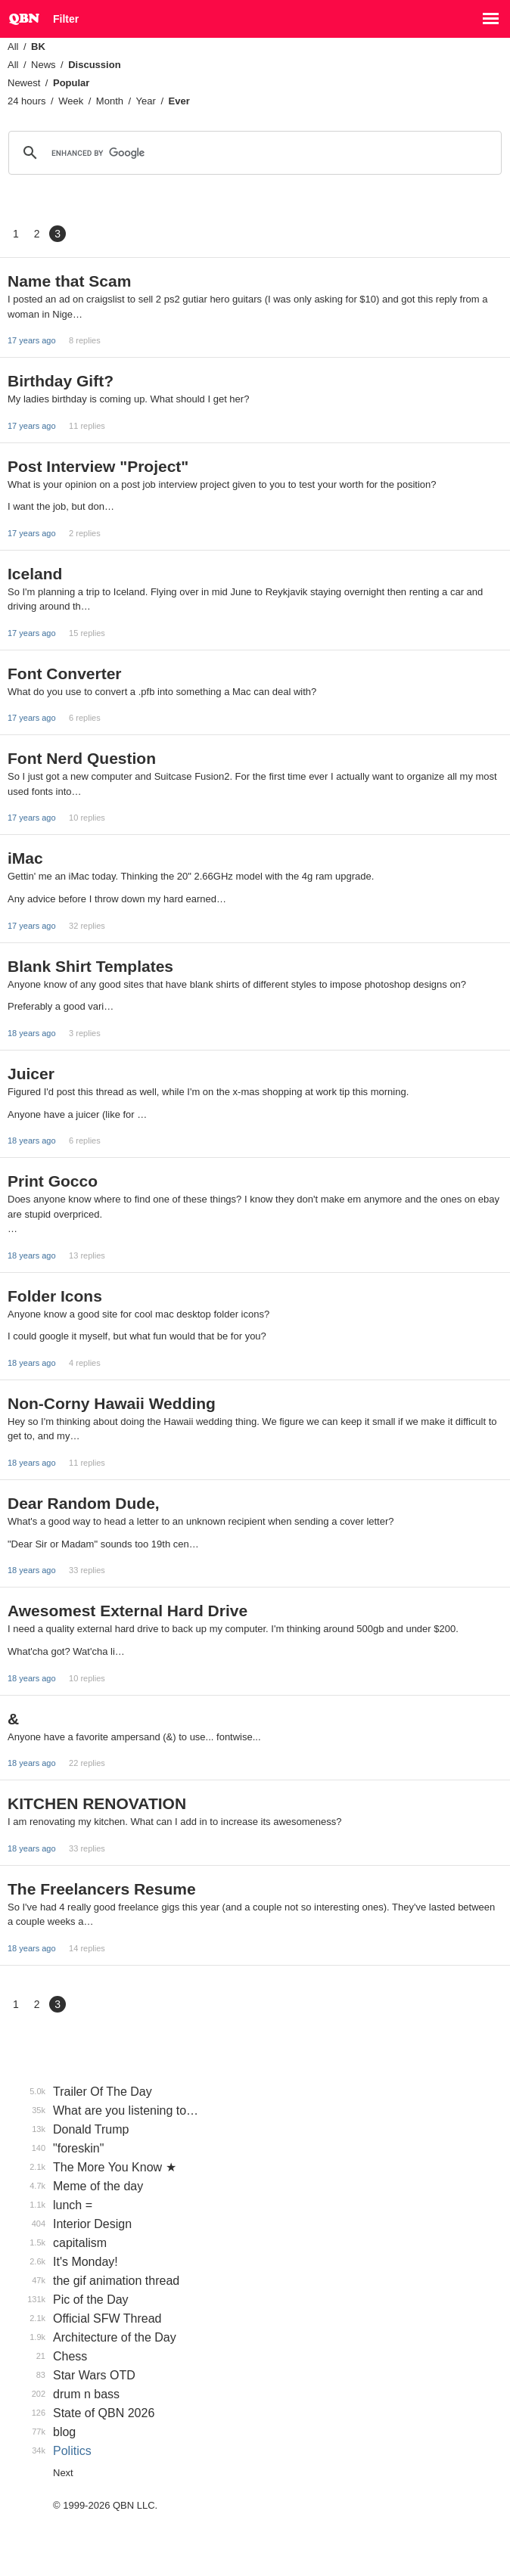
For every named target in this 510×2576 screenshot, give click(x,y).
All (13, 46)
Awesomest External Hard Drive (127, 1610)
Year (146, 101)
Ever (179, 101)
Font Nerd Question (82, 758)
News (43, 64)
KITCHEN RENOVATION (97, 1803)
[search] (252, 153)
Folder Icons (55, 1296)
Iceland (35, 573)
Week (70, 101)
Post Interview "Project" (98, 466)
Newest (24, 82)
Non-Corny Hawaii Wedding (112, 1403)
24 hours (27, 101)
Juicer (31, 1073)
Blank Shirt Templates (90, 966)
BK (38, 46)
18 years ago (32, 1033)
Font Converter (65, 673)
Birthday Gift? (61, 381)
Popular (71, 82)
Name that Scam (69, 281)
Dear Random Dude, (84, 1503)
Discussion (94, 64)
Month (109, 101)
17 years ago (32, 340)
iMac (25, 858)
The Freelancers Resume (102, 1889)
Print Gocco (53, 1181)
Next (63, 2473)
